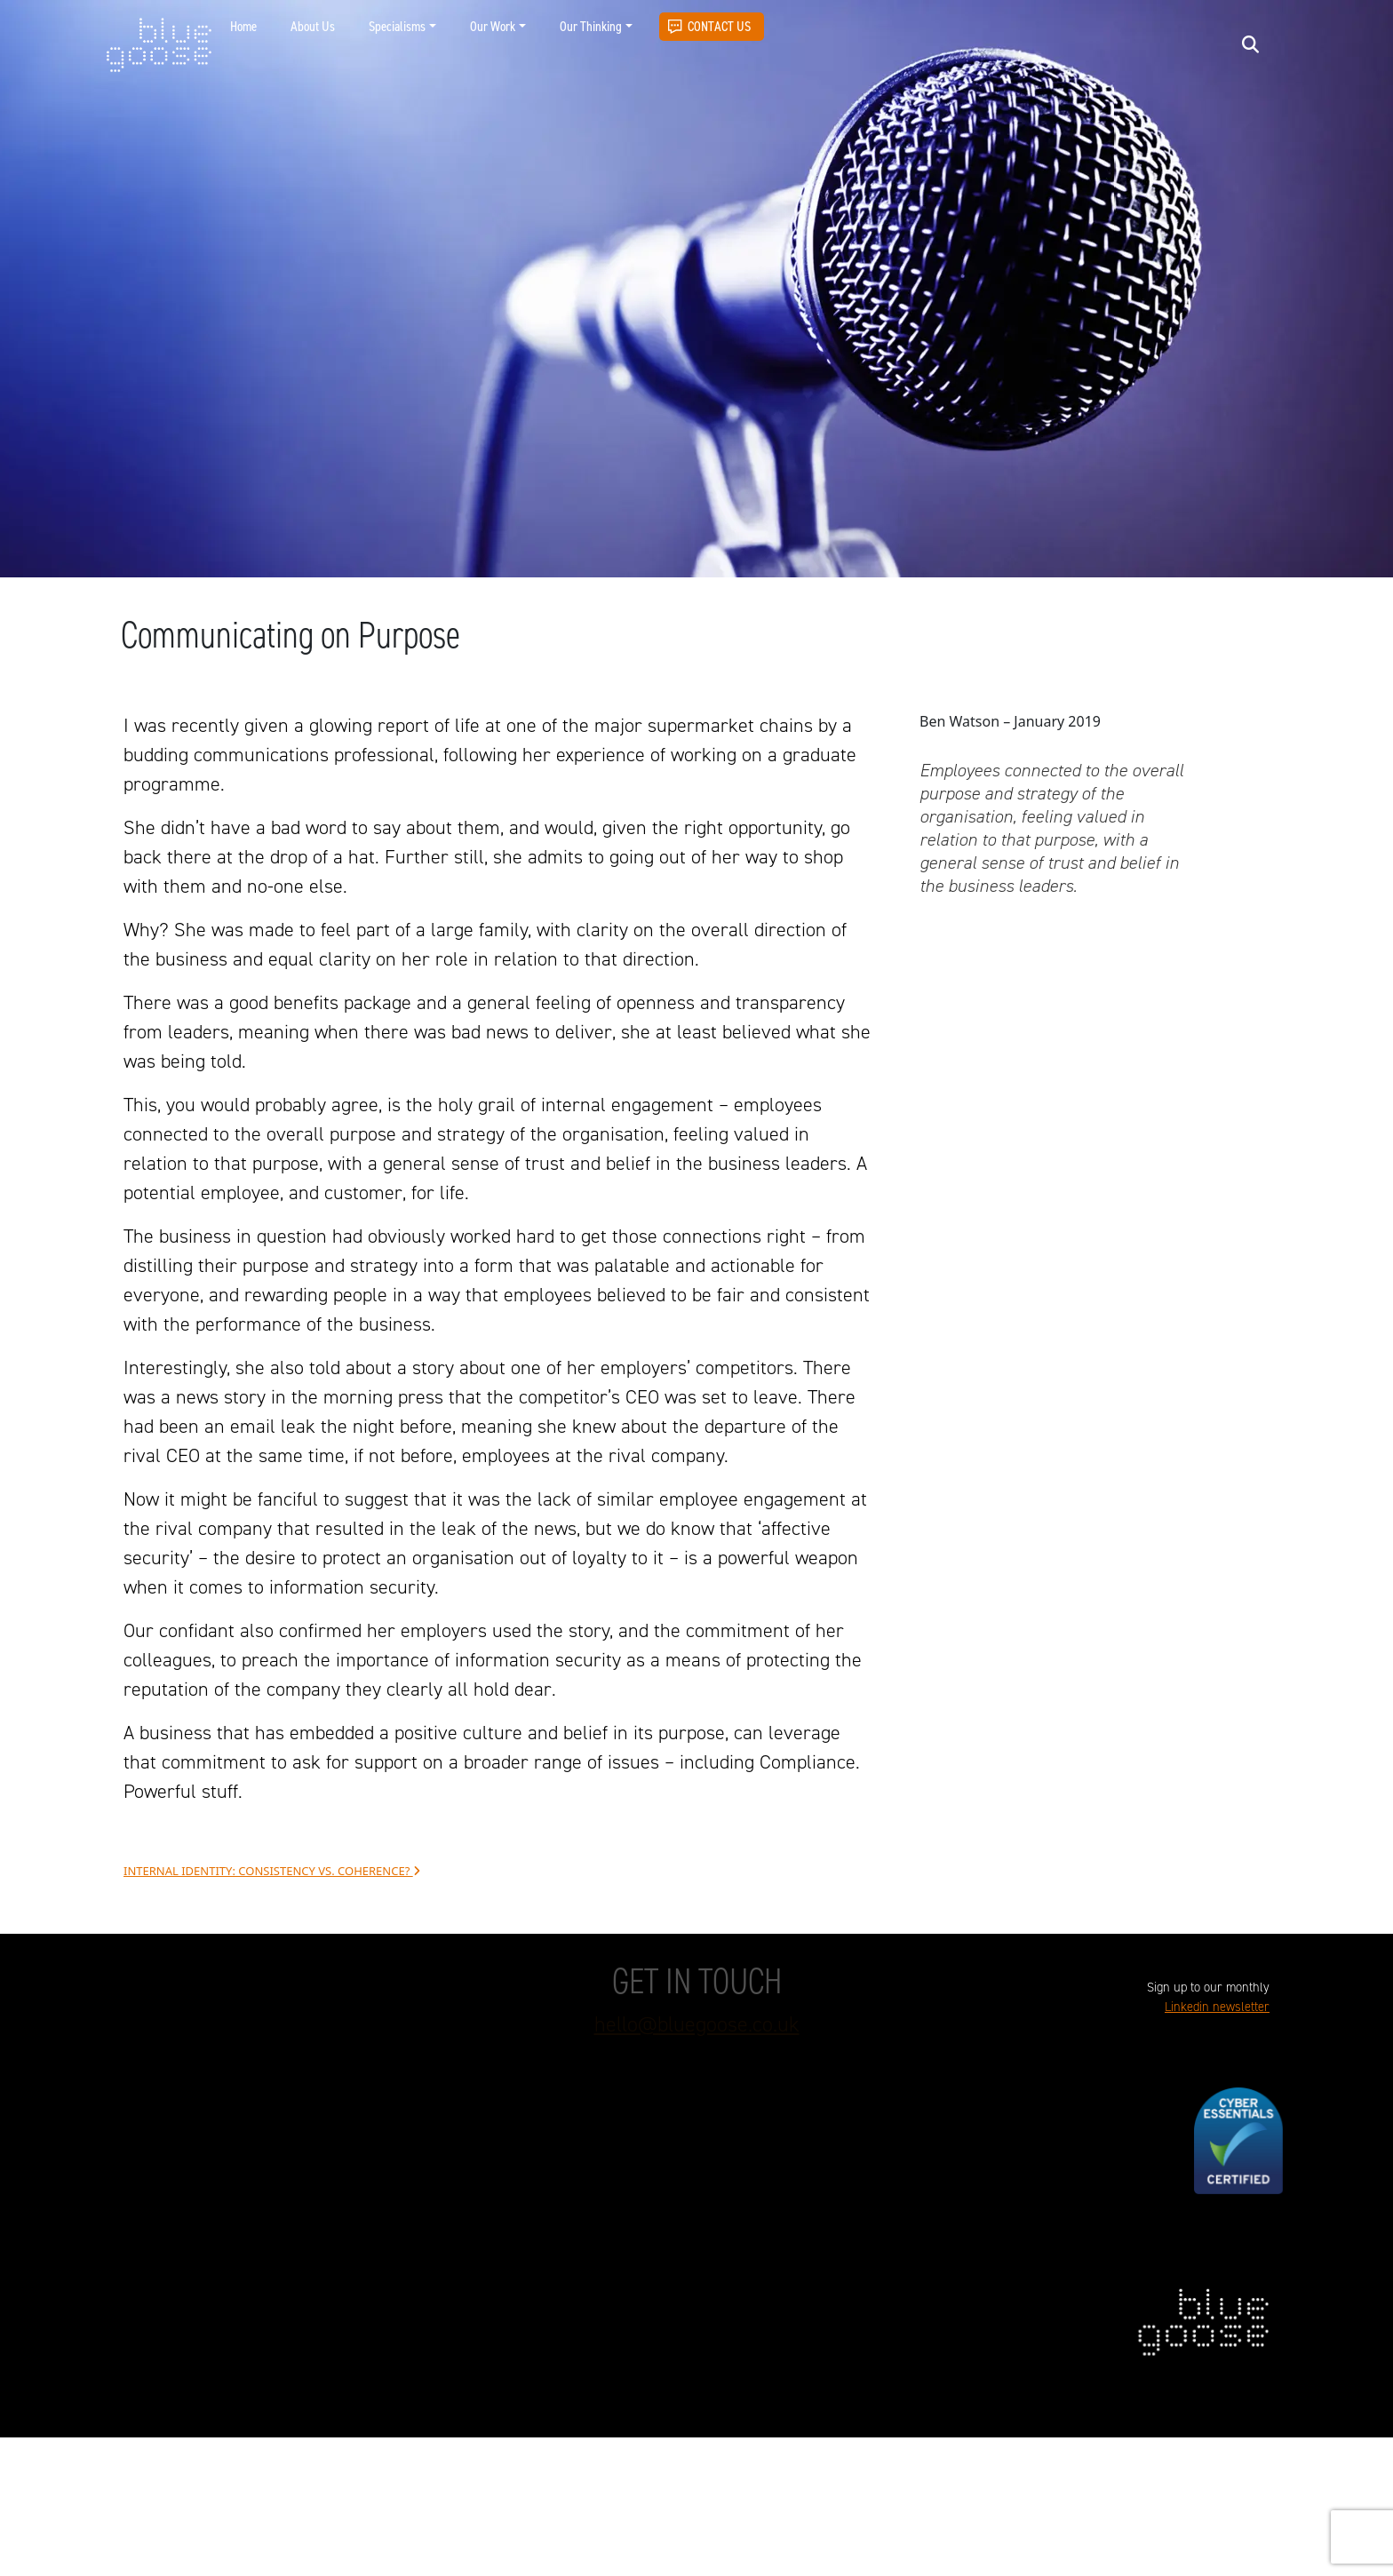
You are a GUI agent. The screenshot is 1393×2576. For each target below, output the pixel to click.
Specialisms (397, 26)
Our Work (492, 26)
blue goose (158, 46)
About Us (313, 26)
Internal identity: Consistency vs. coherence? (271, 1871)
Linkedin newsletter (1217, 2007)
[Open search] (1250, 44)
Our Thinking (591, 26)
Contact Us (719, 26)
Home (243, 26)
